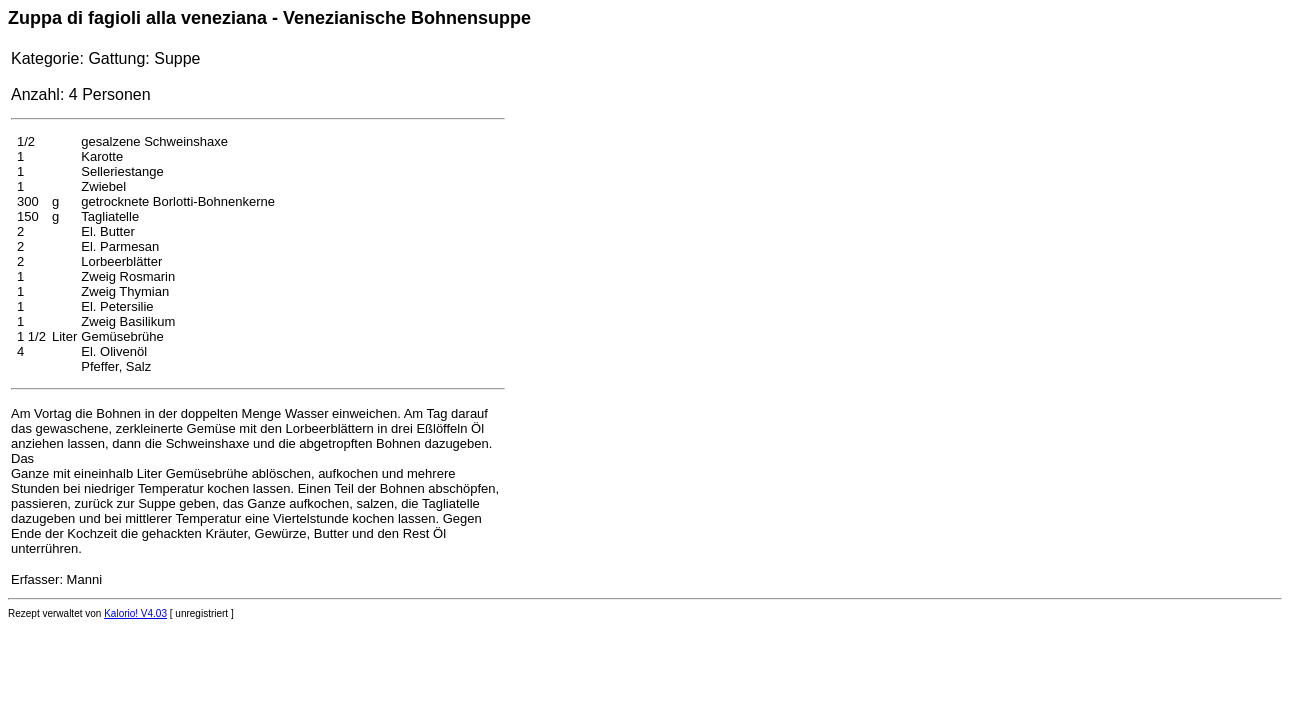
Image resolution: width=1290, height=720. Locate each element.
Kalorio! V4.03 (135, 613)
